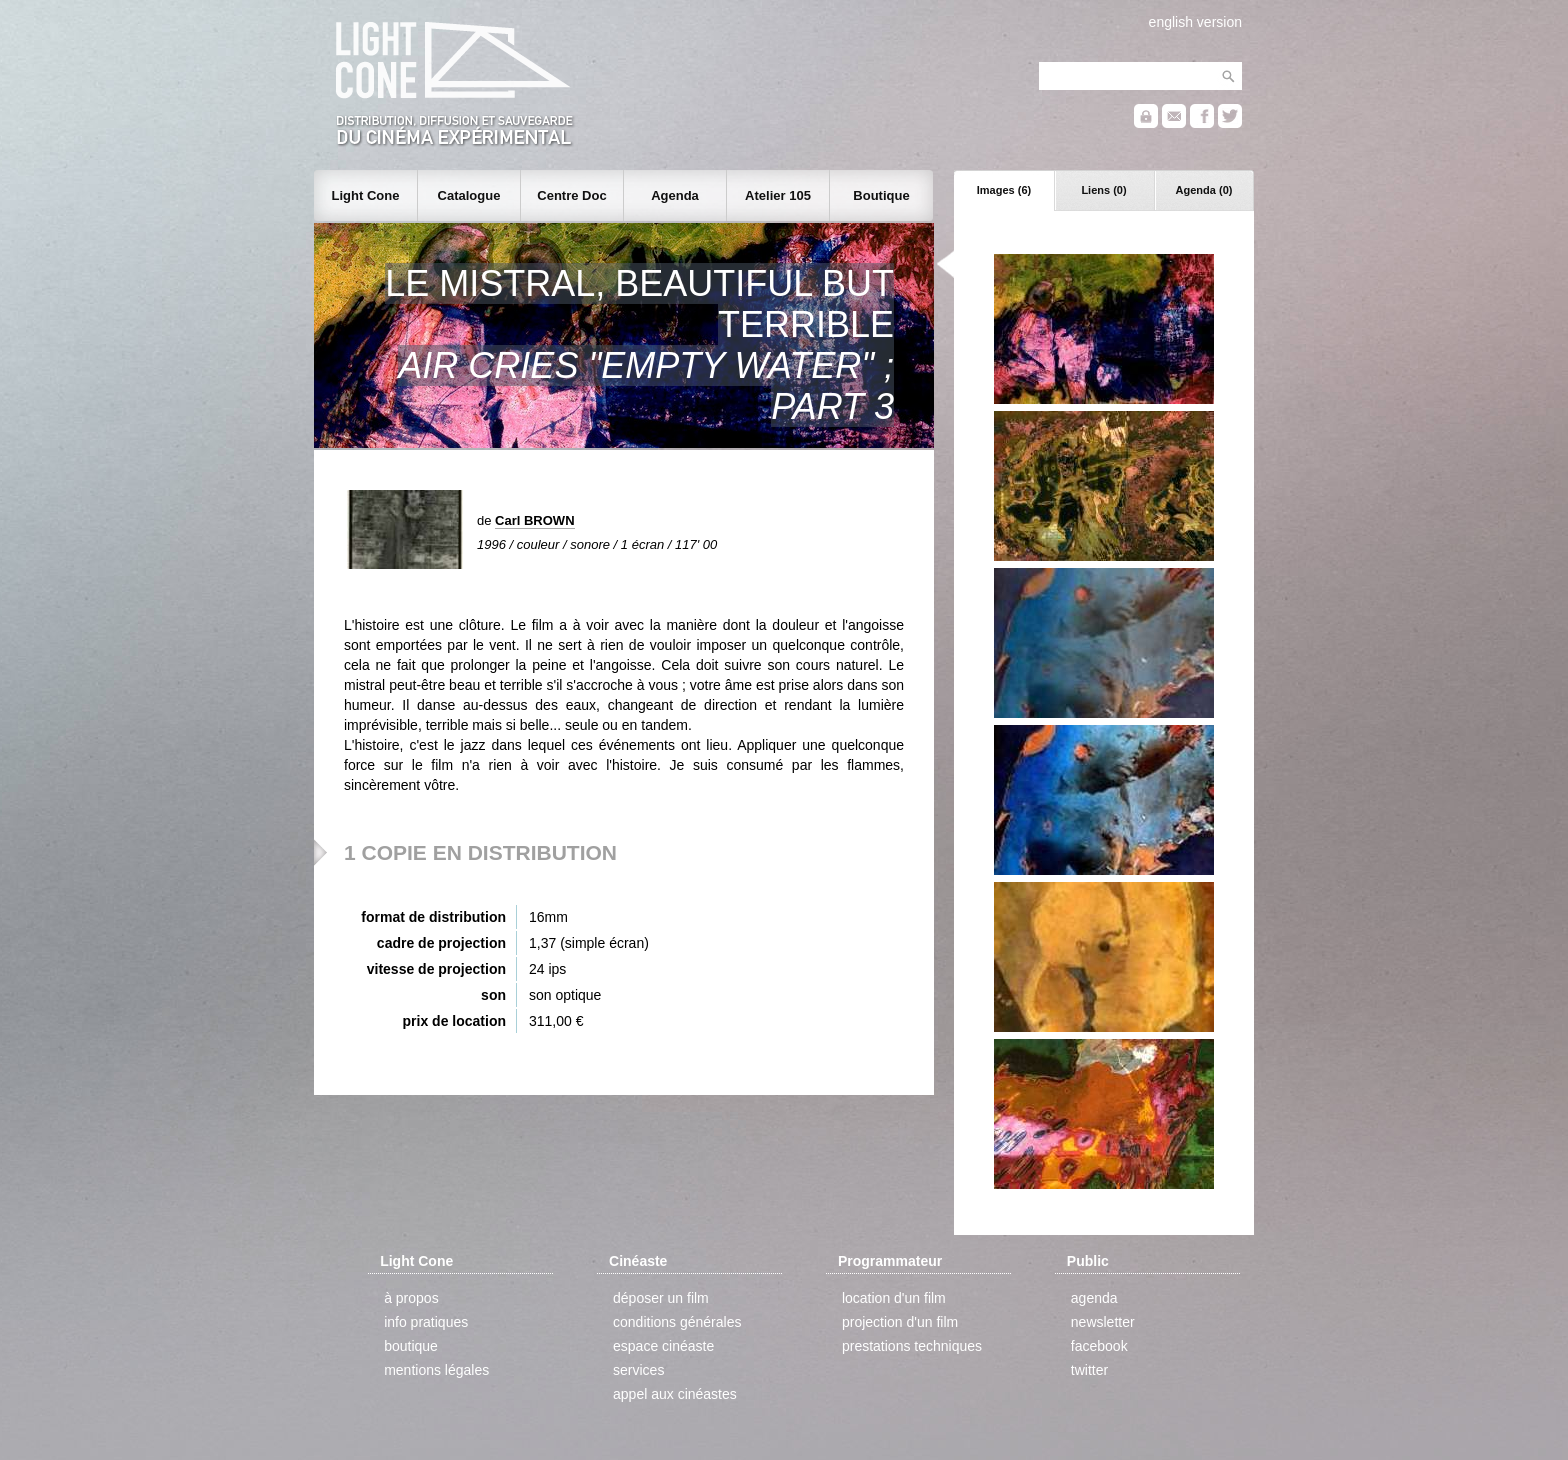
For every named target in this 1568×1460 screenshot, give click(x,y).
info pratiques (426, 1322)
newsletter (1103, 1322)
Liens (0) (1103, 190)
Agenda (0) (1204, 190)
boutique (411, 1346)
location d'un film (894, 1298)
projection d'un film (900, 1322)
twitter (1089, 1370)
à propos (411, 1298)
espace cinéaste (663, 1346)
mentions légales (436, 1370)
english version (1195, 22)
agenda (1094, 1298)
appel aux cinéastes (675, 1394)
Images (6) (1004, 190)
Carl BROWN (534, 520)
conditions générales (677, 1322)
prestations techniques (912, 1346)
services (638, 1370)
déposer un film (661, 1298)
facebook (1099, 1346)
